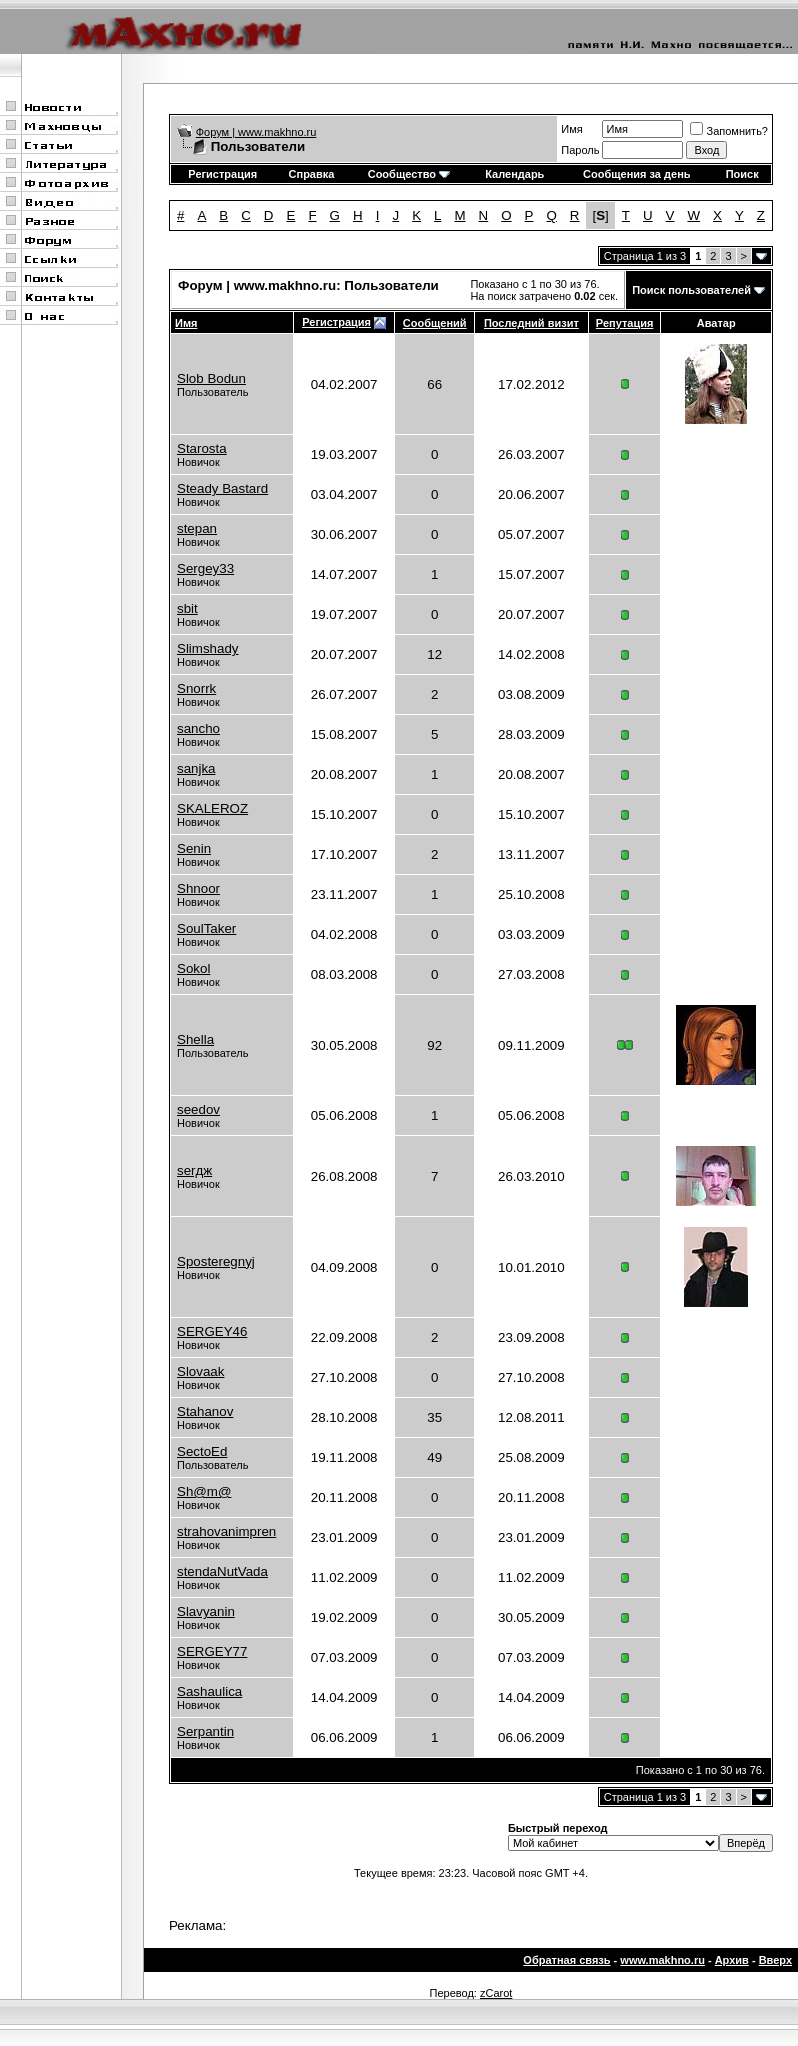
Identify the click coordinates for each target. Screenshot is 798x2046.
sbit (187, 608)
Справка (312, 174)
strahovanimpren (226, 1531)
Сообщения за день (636, 174)
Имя (571, 129)
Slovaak (200, 1371)
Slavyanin (206, 1611)
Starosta (202, 448)
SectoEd (202, 1451)
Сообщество (409, 174)
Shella (195, 1039)
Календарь (514, 174)
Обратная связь (566, 1960)
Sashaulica (209, 1691)
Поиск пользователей (691, 290)
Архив (732, 1960)
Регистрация (222, 174)
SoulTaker (206, 928)
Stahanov (205, 1411)
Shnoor (198, 888)
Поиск (742, 174)
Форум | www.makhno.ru (256, 132)
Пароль (580, 150)
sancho (198, 728)
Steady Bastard (222, 488)
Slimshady (207, 648)
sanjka (196, 768)
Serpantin (205, 1731)
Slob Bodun (211, 378)
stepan (197, 528)
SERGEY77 (212, 1651)
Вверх (775, 1960)
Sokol (193, 968)
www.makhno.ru (662, 1960)
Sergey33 (205, 568)
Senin (194, 848)
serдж (194, 1170)
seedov (198, 1109)
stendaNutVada (222, 1571)
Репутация (625, 323)
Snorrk (196, 688)
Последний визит (531, 323)
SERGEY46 (212, 1331)
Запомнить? (729, 131)
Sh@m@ (204, 1491)
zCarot (496, 1993)
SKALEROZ (212, 808)
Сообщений (435, 323)
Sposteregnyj (216, 1261)
